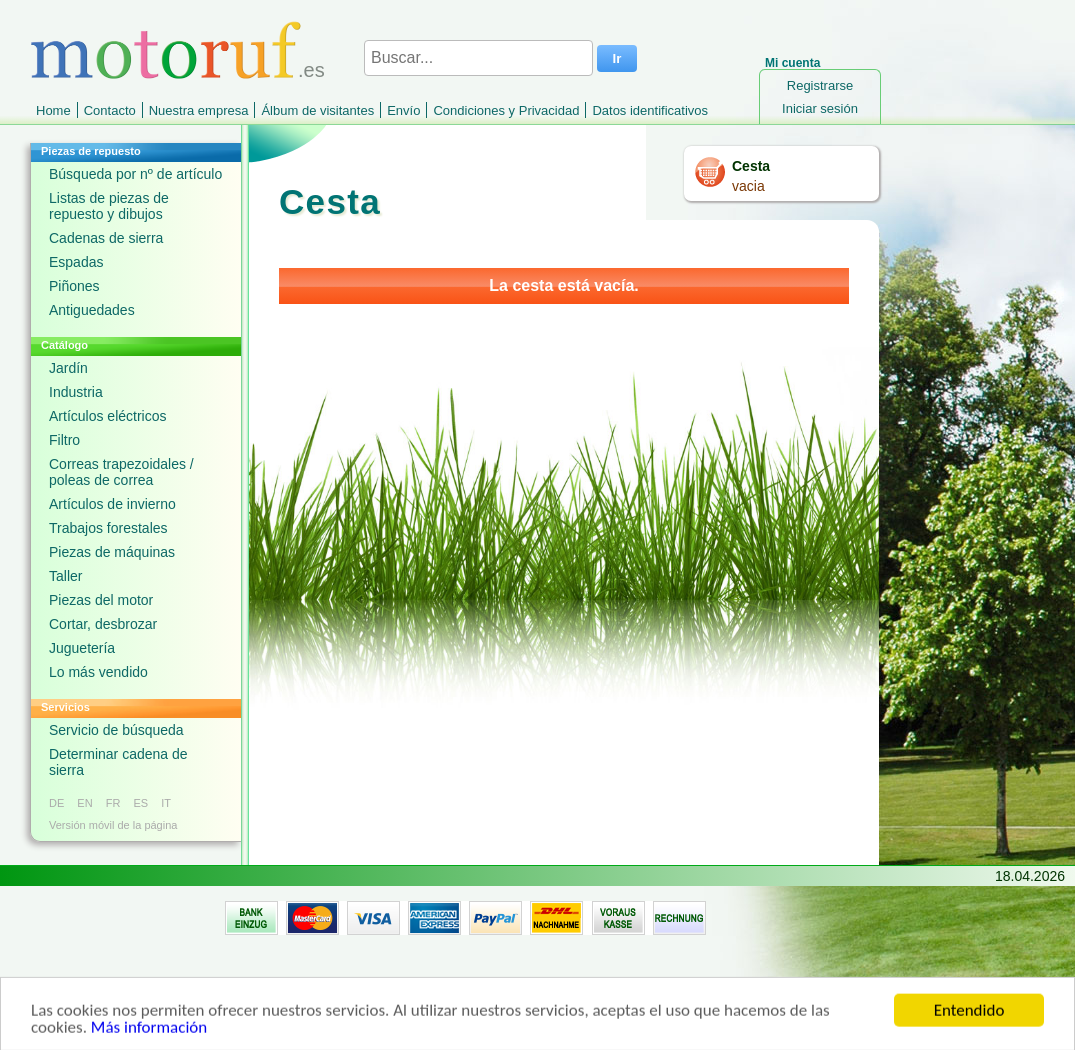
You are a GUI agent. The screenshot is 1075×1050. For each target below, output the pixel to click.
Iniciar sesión (820, 108)
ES (140, 803)
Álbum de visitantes (317, 110)
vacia (748, 186)
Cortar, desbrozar (103, 624)
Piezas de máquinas (112, 552)
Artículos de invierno (112, 504)
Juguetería (82, 648)
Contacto (110, 110)
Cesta (751, 166)
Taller (65, 576)
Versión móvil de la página (113, 825)
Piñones (74, 286)
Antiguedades (92, 310)
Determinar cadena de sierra (118, 762)
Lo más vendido (98, 672)
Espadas (76, 262)
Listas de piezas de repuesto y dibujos (109, 206)
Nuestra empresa (199, 110)
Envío (403, 110)
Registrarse (820, 85)
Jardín (68, 368)
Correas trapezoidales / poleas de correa (121, 472)
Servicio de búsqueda (116, 730)
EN (84, 803)
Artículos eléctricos (107, 416)
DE (56, 803)
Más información (149, 1035)
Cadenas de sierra (106, 238)
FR (113, 803)
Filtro (64, 440)
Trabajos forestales (108, 528)
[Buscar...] (478, 58)
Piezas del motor (101, 600)
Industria (76, 392)
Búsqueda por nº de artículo (135, 174)
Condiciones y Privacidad (506, 110)
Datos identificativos (650, 110)
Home (53, 110)
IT (166, 803)
